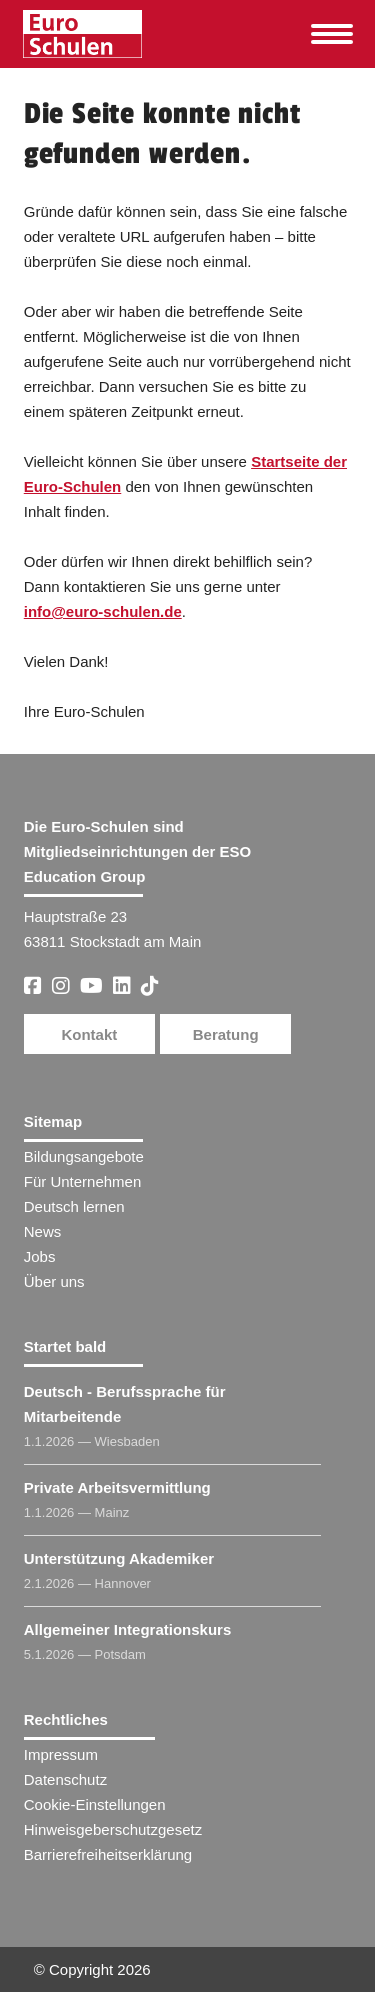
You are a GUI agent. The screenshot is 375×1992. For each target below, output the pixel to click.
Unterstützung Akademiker (119, 1558)
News (43, 1231)
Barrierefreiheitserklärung (108, 1854)
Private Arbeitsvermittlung (117, 1487)
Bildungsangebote (84, 1156)
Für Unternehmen (83, 1181)
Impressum (61, 1754)
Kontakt (89, 1034)
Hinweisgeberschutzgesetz (113, 1829)
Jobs (40, 1256)
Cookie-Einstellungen (95, 1804)
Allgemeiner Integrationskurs (128, 1629)
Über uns (54, 1281)
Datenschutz (65, 1779)
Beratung (226, 1034)
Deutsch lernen (74, 1206)
